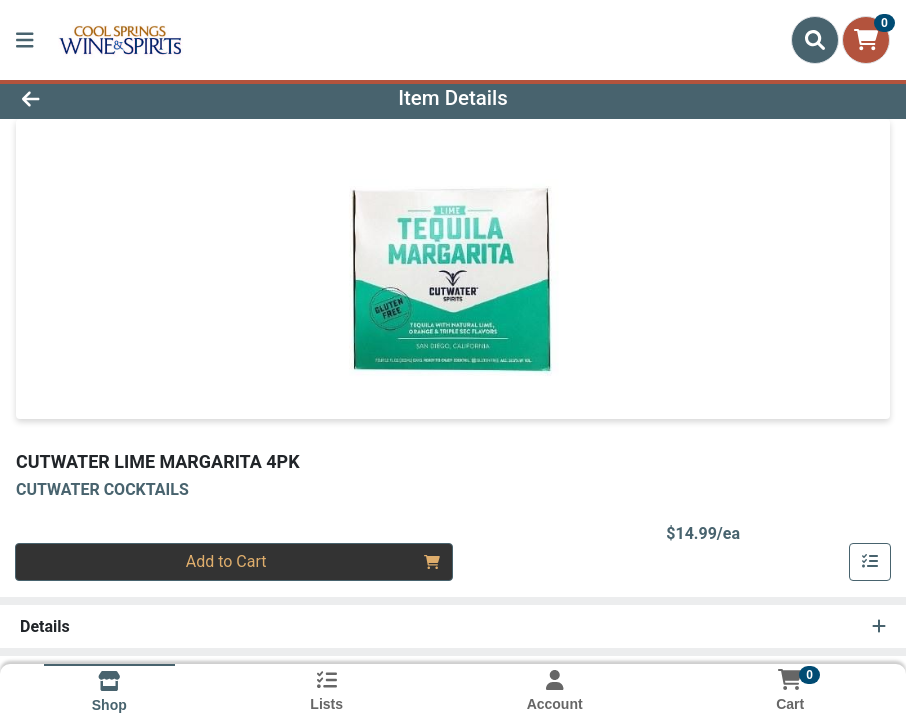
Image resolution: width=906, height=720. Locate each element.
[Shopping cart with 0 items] (866, 40)
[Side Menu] (25, 40)
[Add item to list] (870, 562)
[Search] (815, 40)
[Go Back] (125, 98)
